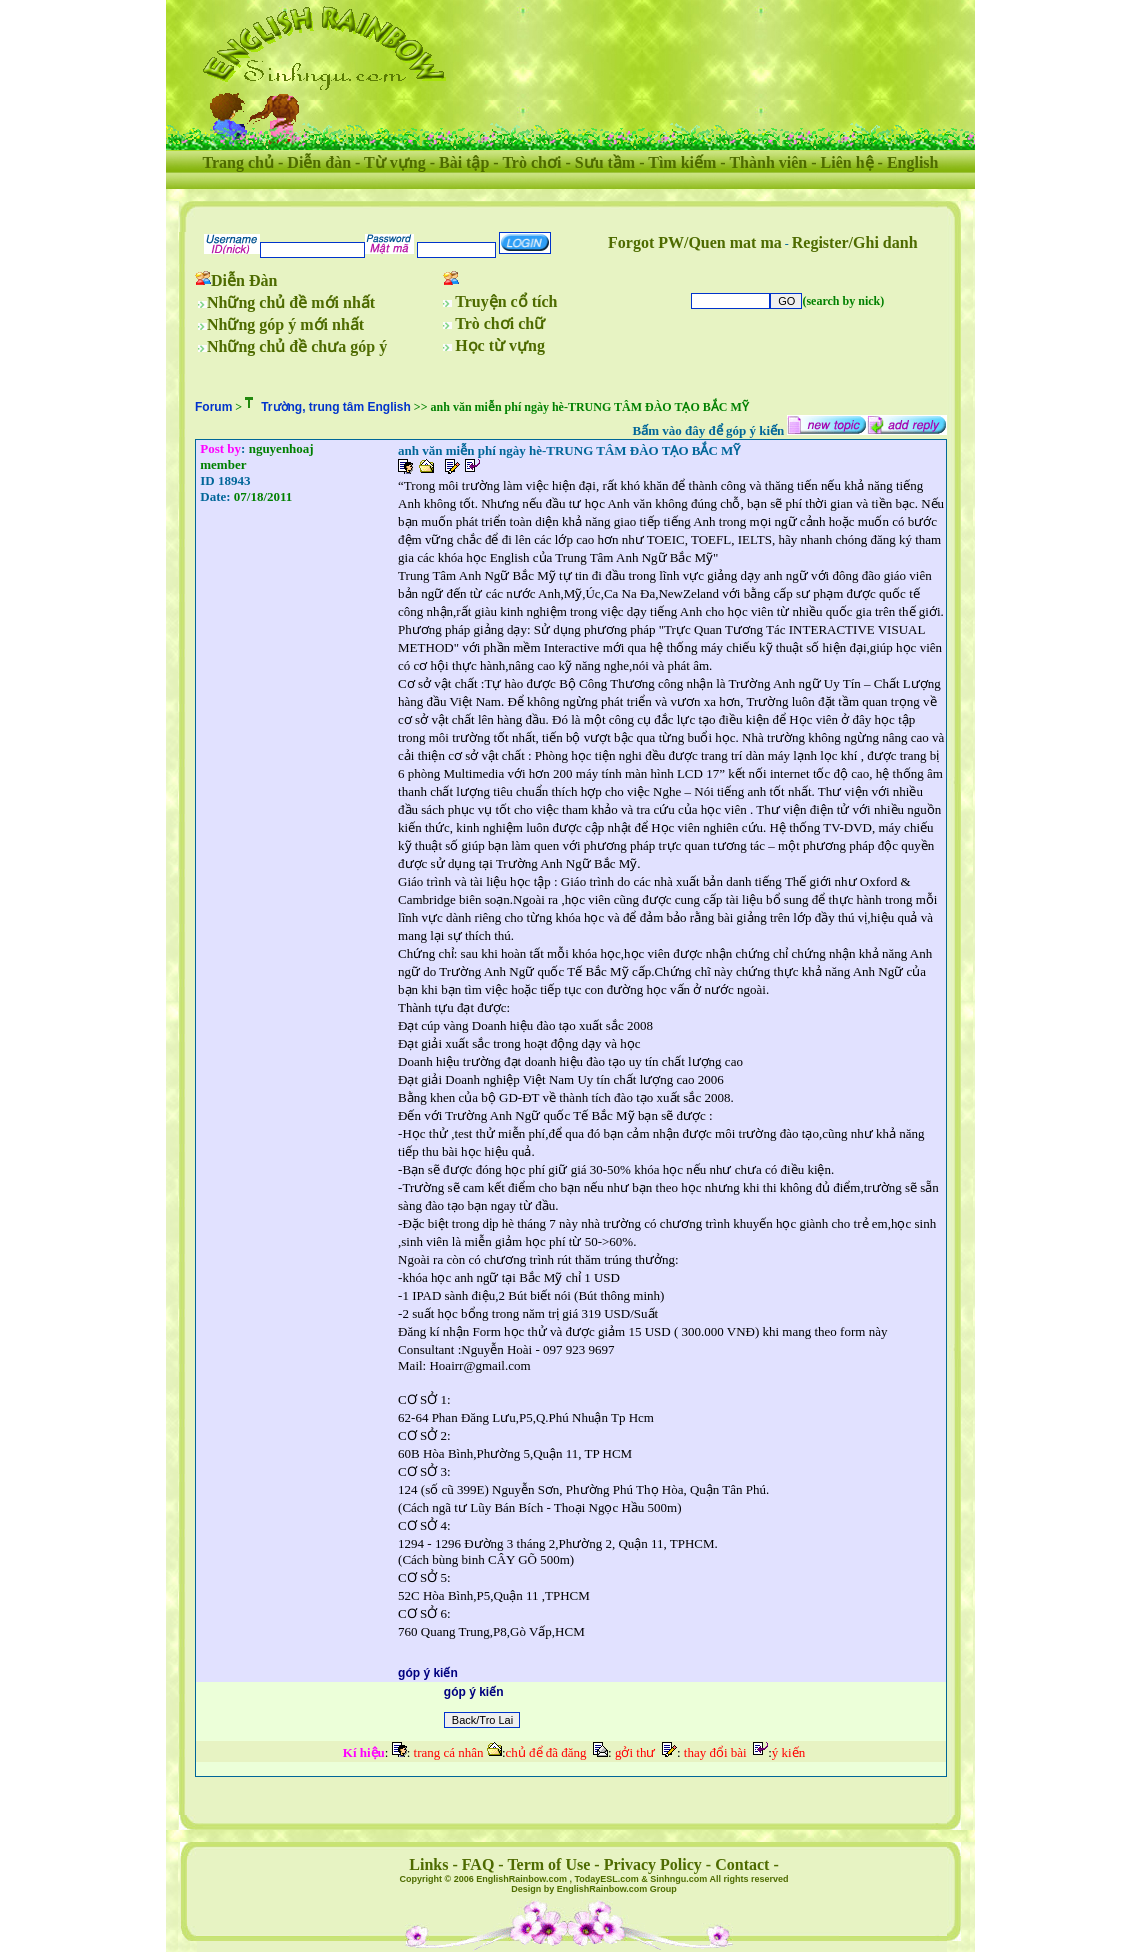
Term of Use (548, 1864)
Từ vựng (395, 162)
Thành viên (768, 162)
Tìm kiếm (682, 162)
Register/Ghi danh (855, 242)
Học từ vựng (500, 345)
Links (428, 1864)
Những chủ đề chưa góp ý (297, 346)
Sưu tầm (605, 162)
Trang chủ (238, 162)
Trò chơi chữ (500, 323)
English (913, 162)
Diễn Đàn (244, 280)
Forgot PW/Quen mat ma (695, 242)
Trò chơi (531, 162)
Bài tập (464, 162)
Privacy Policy (653, 1864)
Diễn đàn (319, 162)
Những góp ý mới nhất (285, 324)
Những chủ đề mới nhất (291, 302)
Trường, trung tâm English (336, 407)
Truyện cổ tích (506, 301)
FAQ (478, 1864)
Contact (742, 1864)
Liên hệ (847, 162)
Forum (213, 407)
